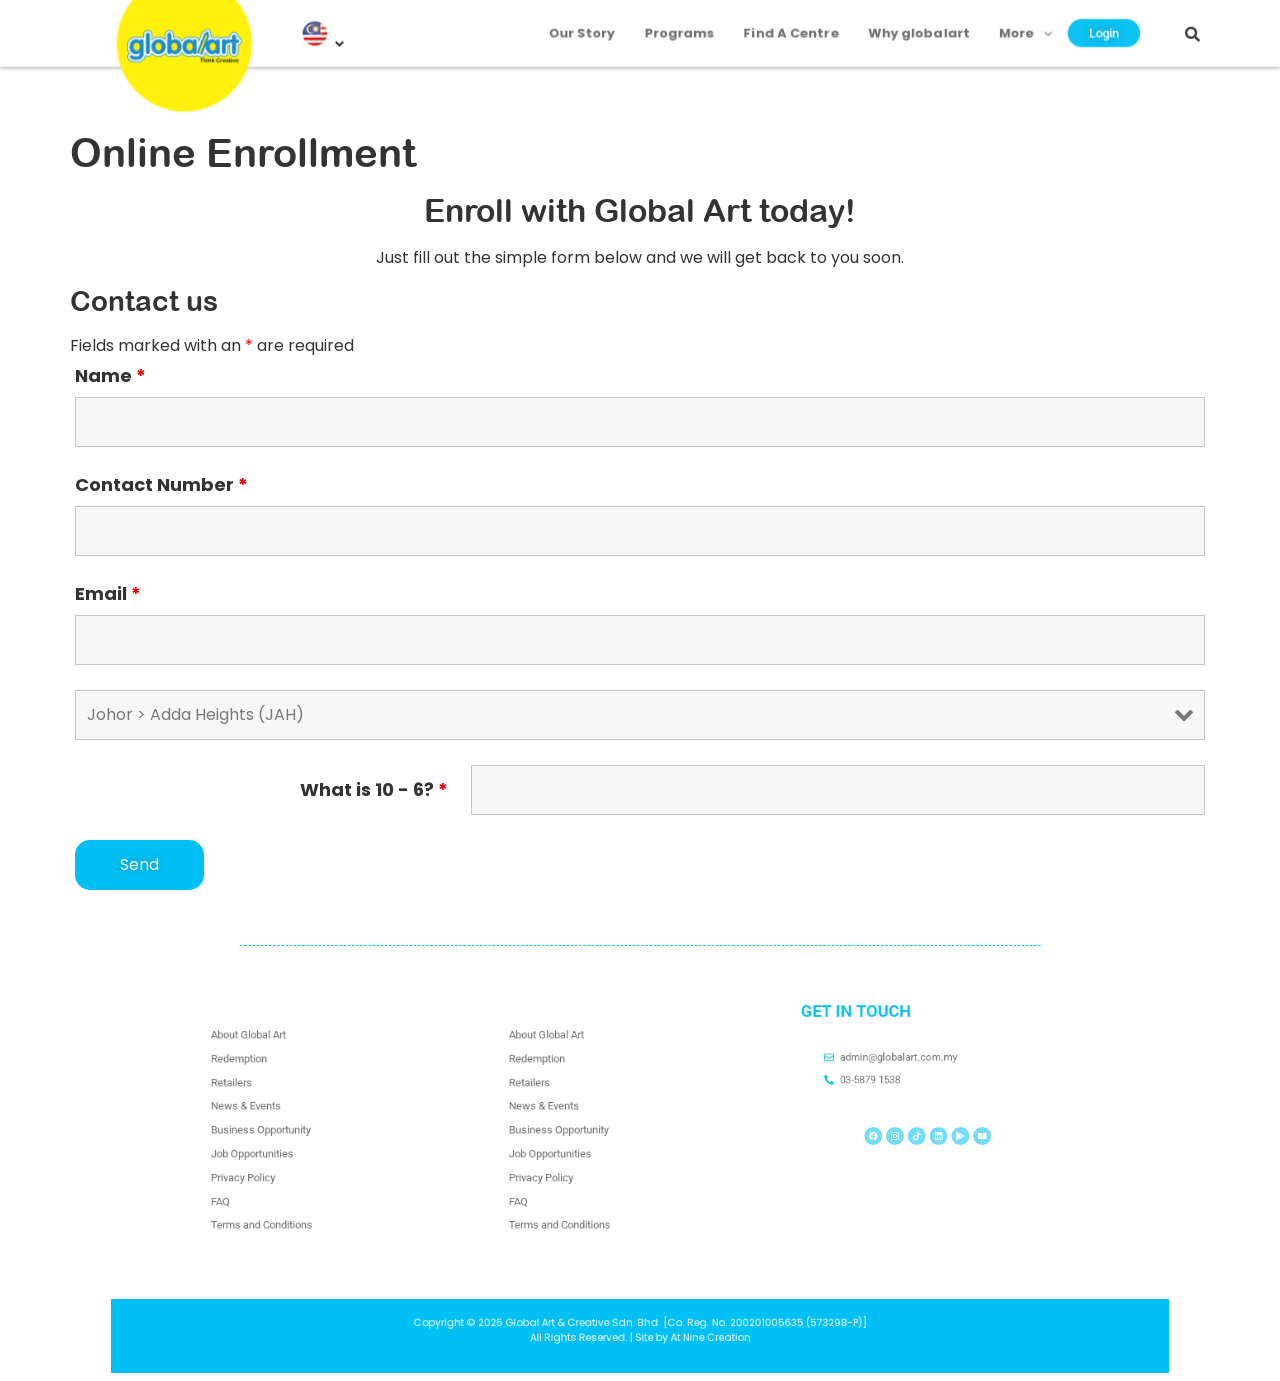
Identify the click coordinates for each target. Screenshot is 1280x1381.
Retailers (255, 1099)
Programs (687, 22)
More (997, 22)
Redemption (260, 1083)
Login (1066, 22)
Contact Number (161, 485)
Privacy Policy (263, 1162)
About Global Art (267, 1067)
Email (108, 594)
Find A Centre (787, 22)
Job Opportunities (269, 1146)
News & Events (265, 1115)
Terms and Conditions (276, 1194)
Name (110, 376)
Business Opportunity (275, 1130)
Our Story (600, 22)
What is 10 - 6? (374, 790)
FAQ (248, 1178)
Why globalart (901, 22)
